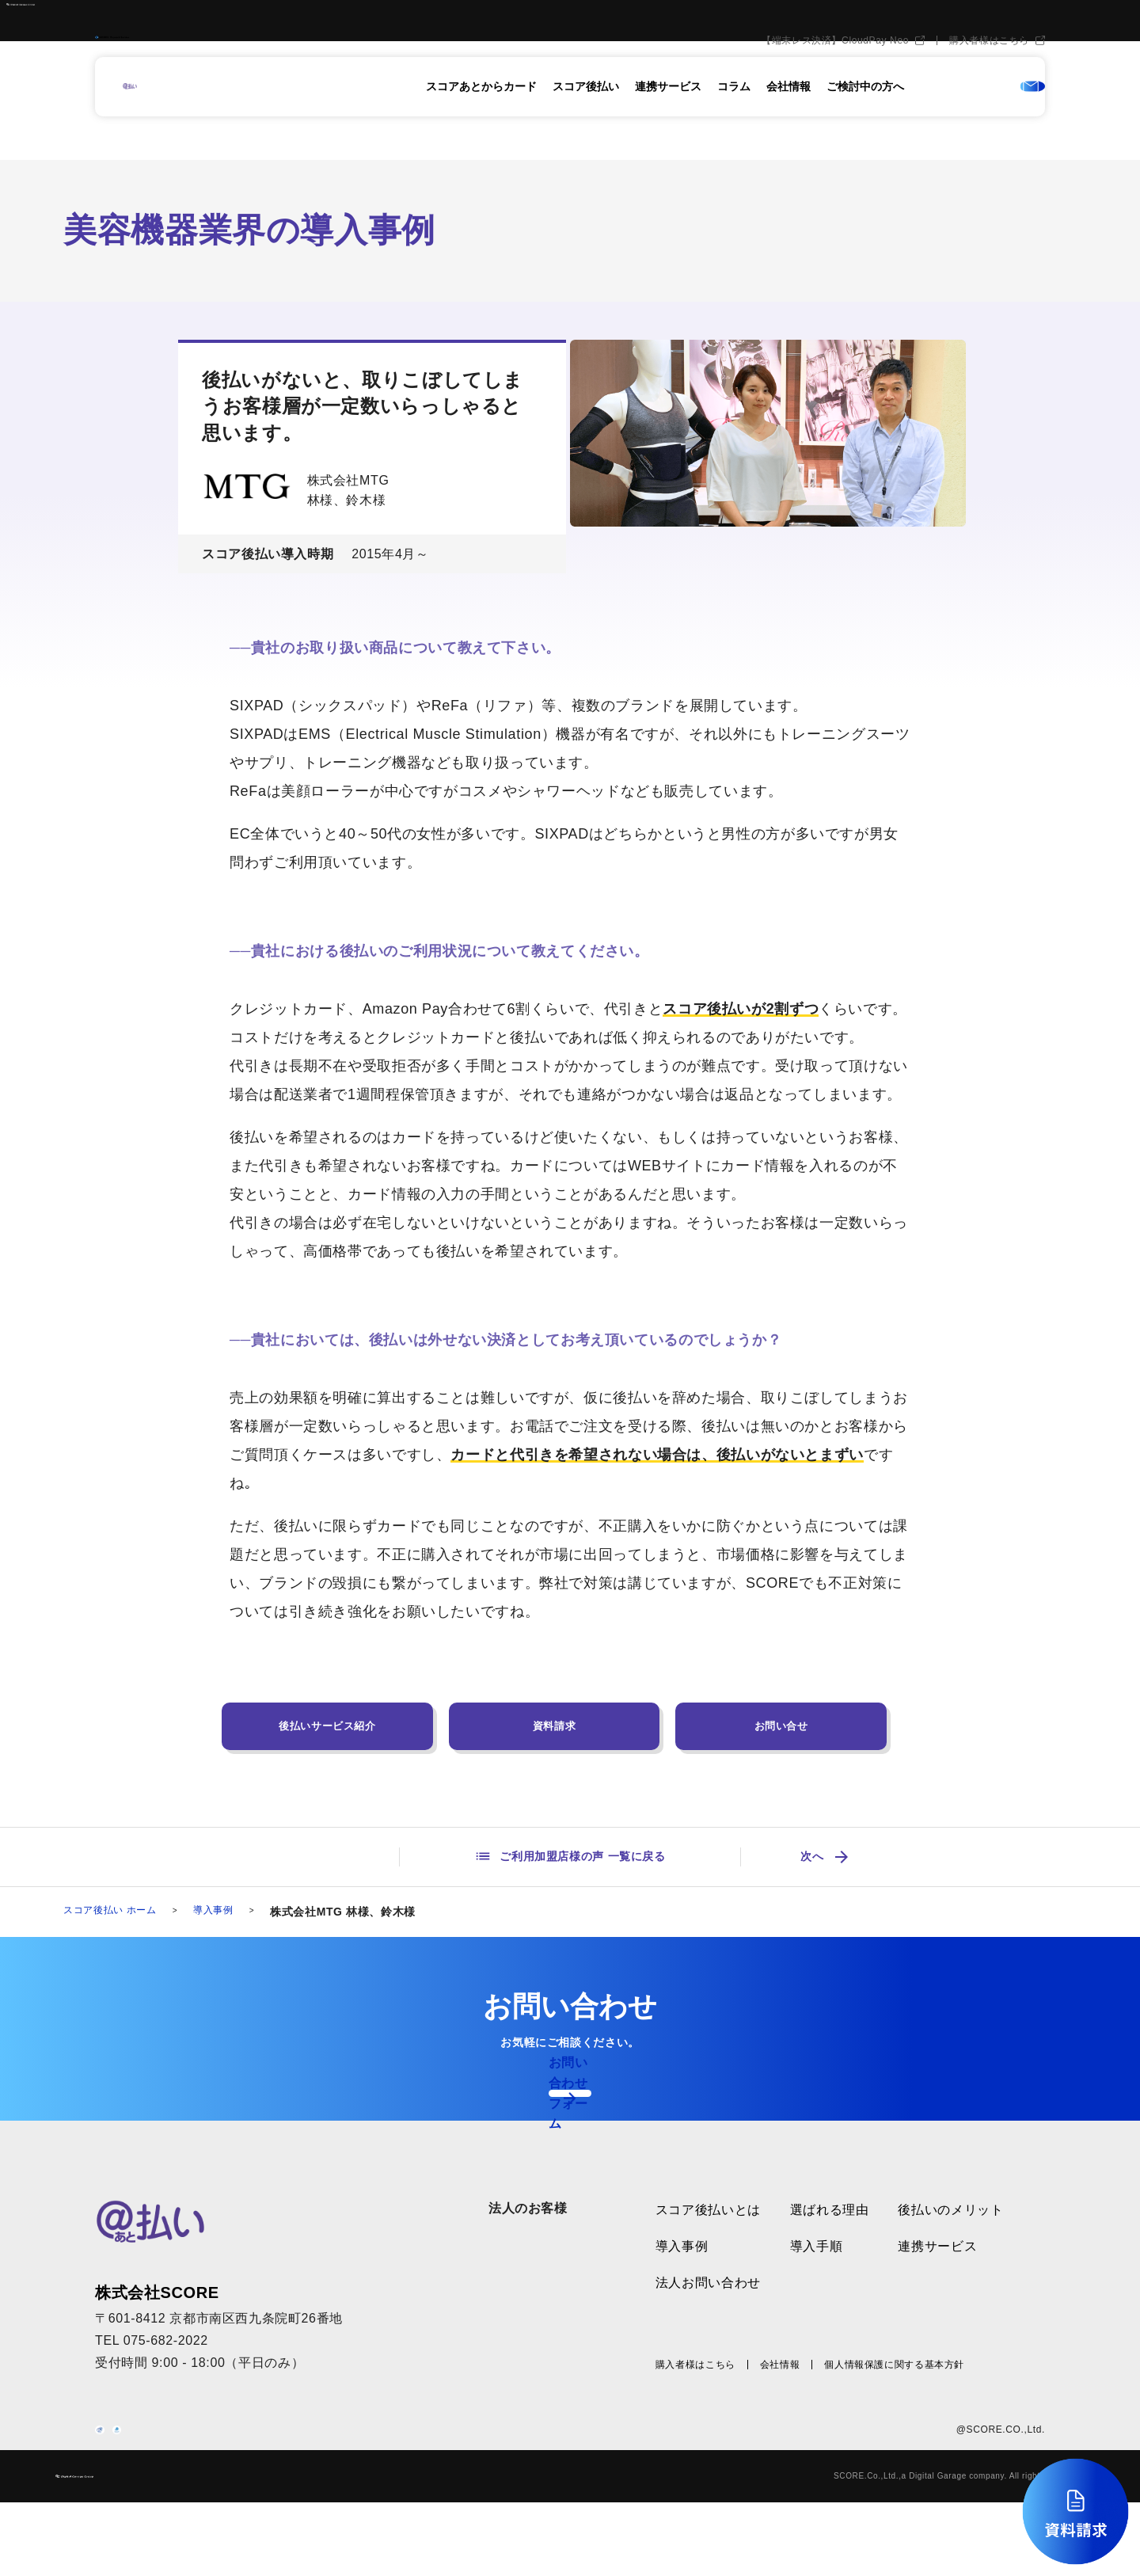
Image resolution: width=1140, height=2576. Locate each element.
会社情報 (788, 116)
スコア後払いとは (708, 2243)
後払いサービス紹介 (327, 1726)
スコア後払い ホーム (117, 1913)
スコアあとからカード (481, 116)
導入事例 (231, 1913)
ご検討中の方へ (865, 116)
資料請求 (554, 1726)
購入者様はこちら (989, 69)
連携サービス (668, 116)
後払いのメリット (950, 2243)
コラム (733, 116)
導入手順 (816, 2279)
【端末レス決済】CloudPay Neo (835, 69)
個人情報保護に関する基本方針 (894, 2398)
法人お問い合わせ (708, 2315)
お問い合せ (781, 1726)
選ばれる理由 (829, 2243)
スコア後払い (586, 116)
